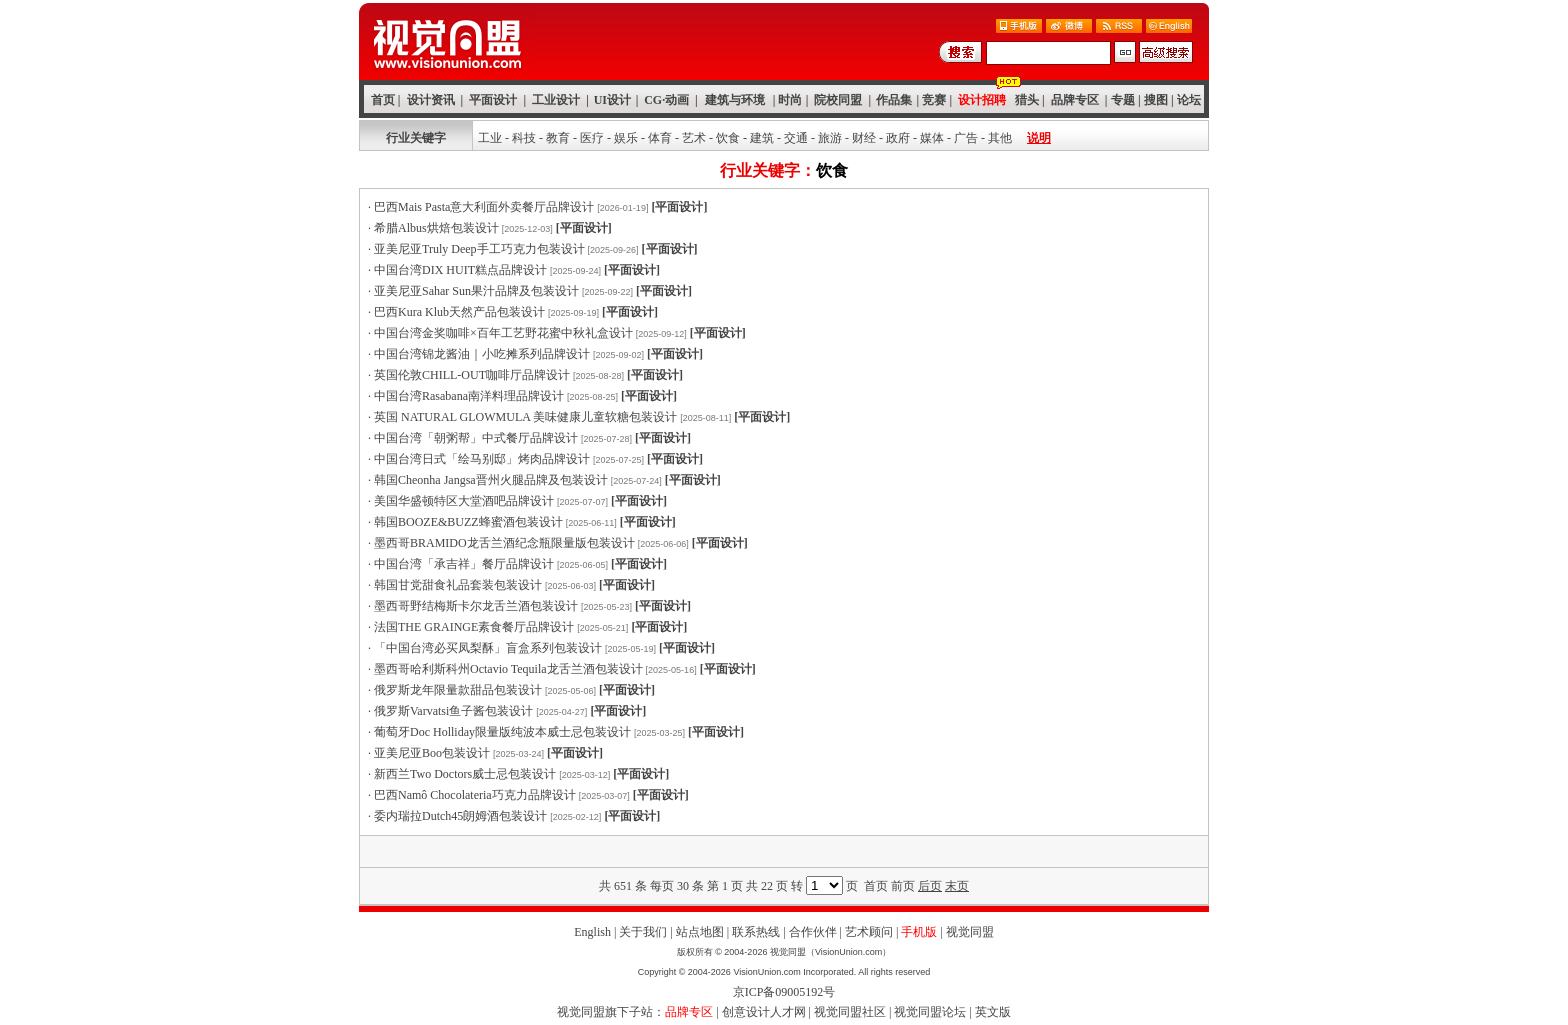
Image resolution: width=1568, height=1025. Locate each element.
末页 (957, 886)
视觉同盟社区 (850, 1012)
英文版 (993, 1012)
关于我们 (643, 932)
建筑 (762, 138)
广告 (966, 138)
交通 (796, 138)
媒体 (932, 138)
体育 (660, 138)
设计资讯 (431, 100)
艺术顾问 (869, 932)
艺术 (694, 138)
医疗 (592, 138)
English (592, 932)
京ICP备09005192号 (784, 992)
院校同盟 (838, 100)
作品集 (894, 100)
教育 (558, 138)
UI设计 (612, 100)
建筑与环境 (735, 100)
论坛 (1189, 100)
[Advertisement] (784, 851)
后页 (930, 886)
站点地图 (700, 932)
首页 (383, 100)
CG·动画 (666, 100)
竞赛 (934, 100)
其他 (1000, 138)
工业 (490, 138)
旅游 (830, 138)
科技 (524, 138)
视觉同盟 (970, 932)
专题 (1123, 100)
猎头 (1027, 100)
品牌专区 (1075, 100)
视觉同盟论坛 (930, 1012)
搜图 (1156, 100)
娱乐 (626, 138)
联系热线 (756, 932)
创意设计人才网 (764, 1012)
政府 (898, 138)
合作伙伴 (813, 932)
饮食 (728, 138)
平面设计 (493, 100)
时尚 (790, 100)
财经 (864, 138)
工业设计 (556, 100)
